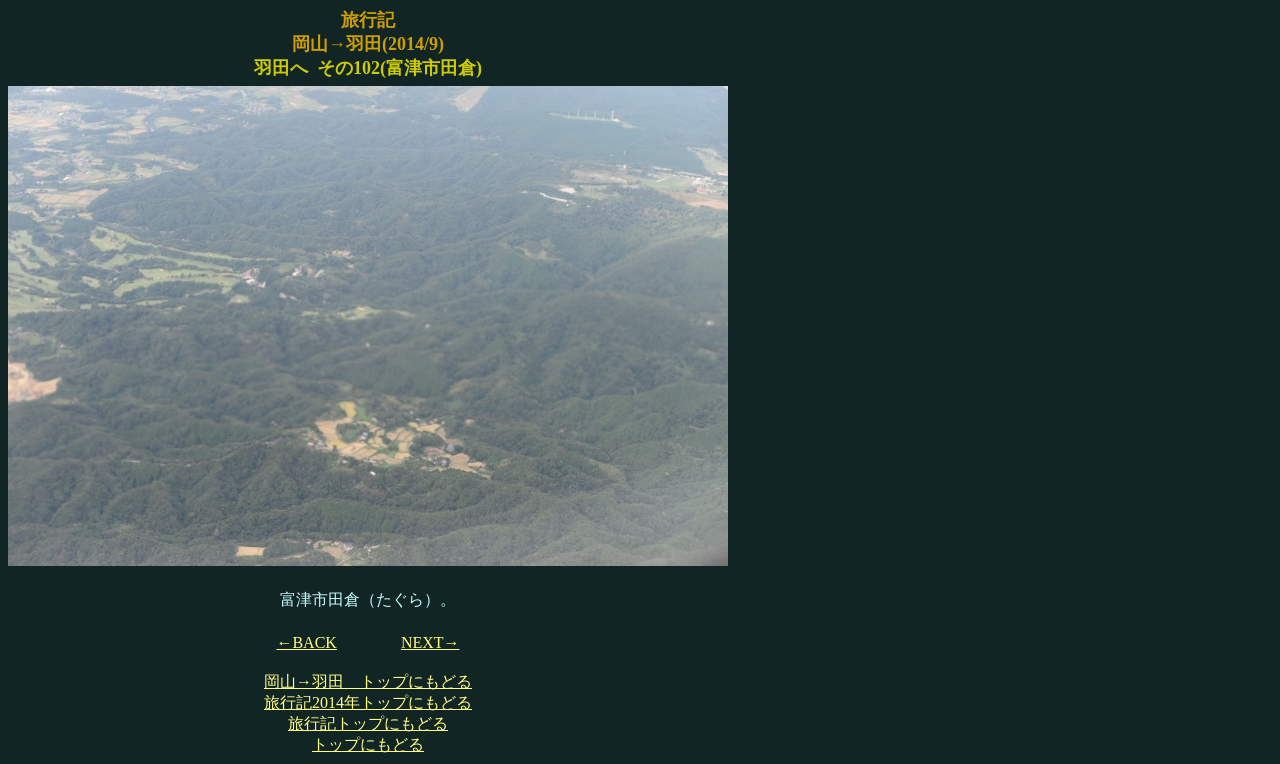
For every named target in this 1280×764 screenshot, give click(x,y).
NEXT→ (430, 642)
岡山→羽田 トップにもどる (368, 681)
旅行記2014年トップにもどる (368, 702)
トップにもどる (368, 744)
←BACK (306, 642)
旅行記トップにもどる (368, 723)
